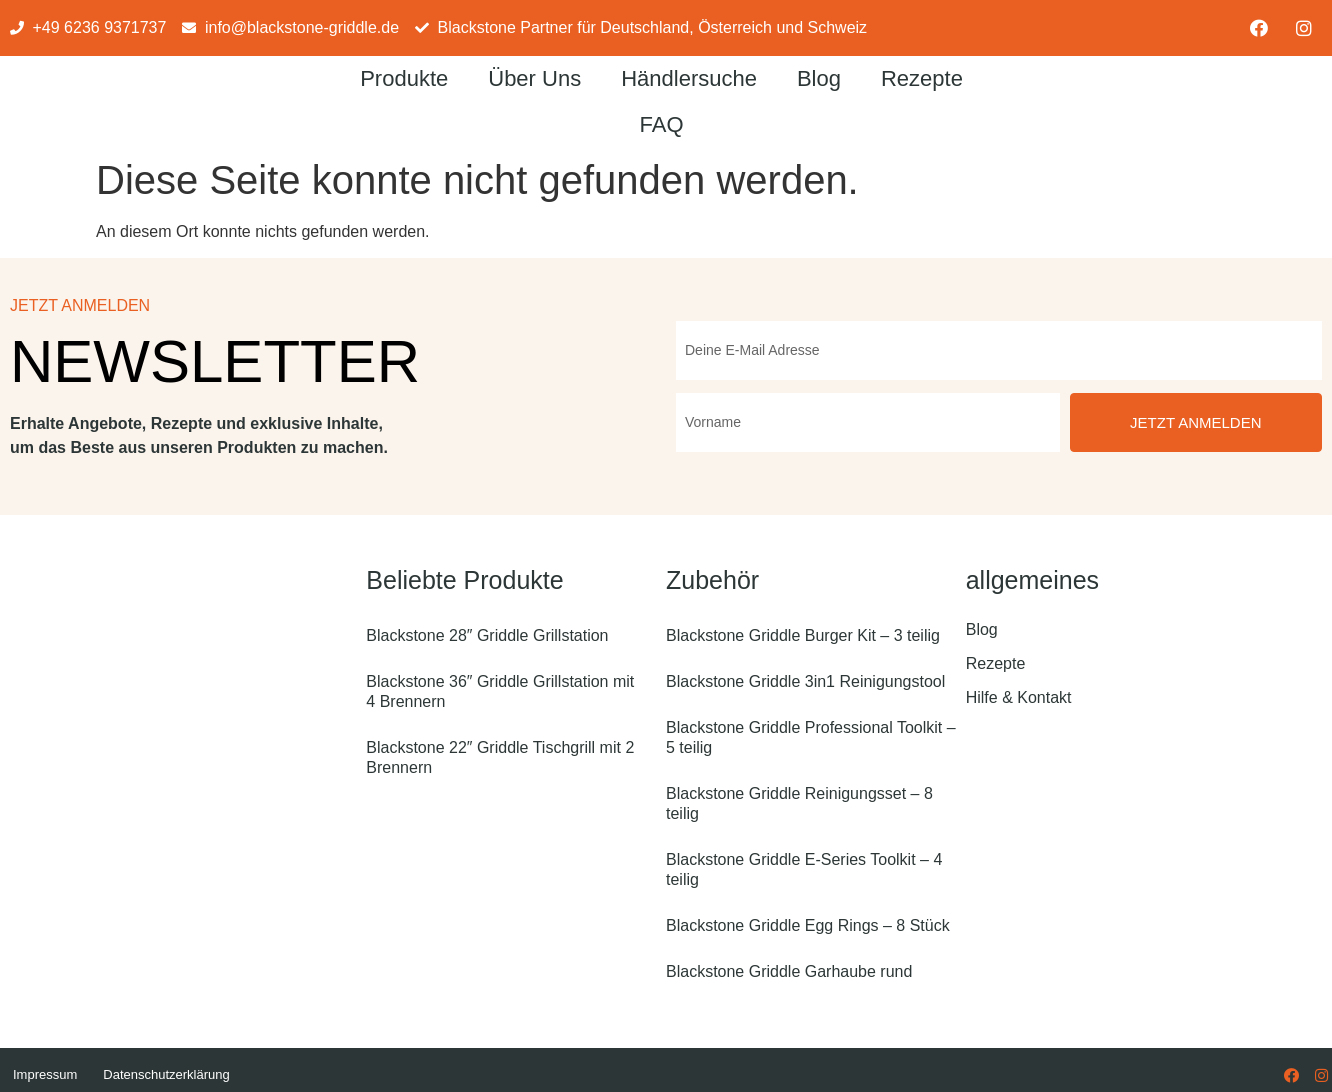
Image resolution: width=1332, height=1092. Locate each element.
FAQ (662, 124)
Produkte (404, 78)
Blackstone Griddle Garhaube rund (789, 971)
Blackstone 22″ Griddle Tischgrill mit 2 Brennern (500, 757)
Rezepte (922, 78)
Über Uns (534, 78)
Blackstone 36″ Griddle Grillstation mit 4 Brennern (500, 691)
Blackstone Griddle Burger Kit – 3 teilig (803, 635)
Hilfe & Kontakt (1019, 697)
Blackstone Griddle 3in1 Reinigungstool (805, 681)
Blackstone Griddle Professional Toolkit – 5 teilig (811, 737)
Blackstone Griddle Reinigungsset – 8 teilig (799, 803)
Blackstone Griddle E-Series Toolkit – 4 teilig (804, 869)
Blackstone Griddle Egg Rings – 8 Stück (808, 925)
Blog (819, 78)
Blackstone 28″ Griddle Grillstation (487, 635)
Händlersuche (689, 78)
